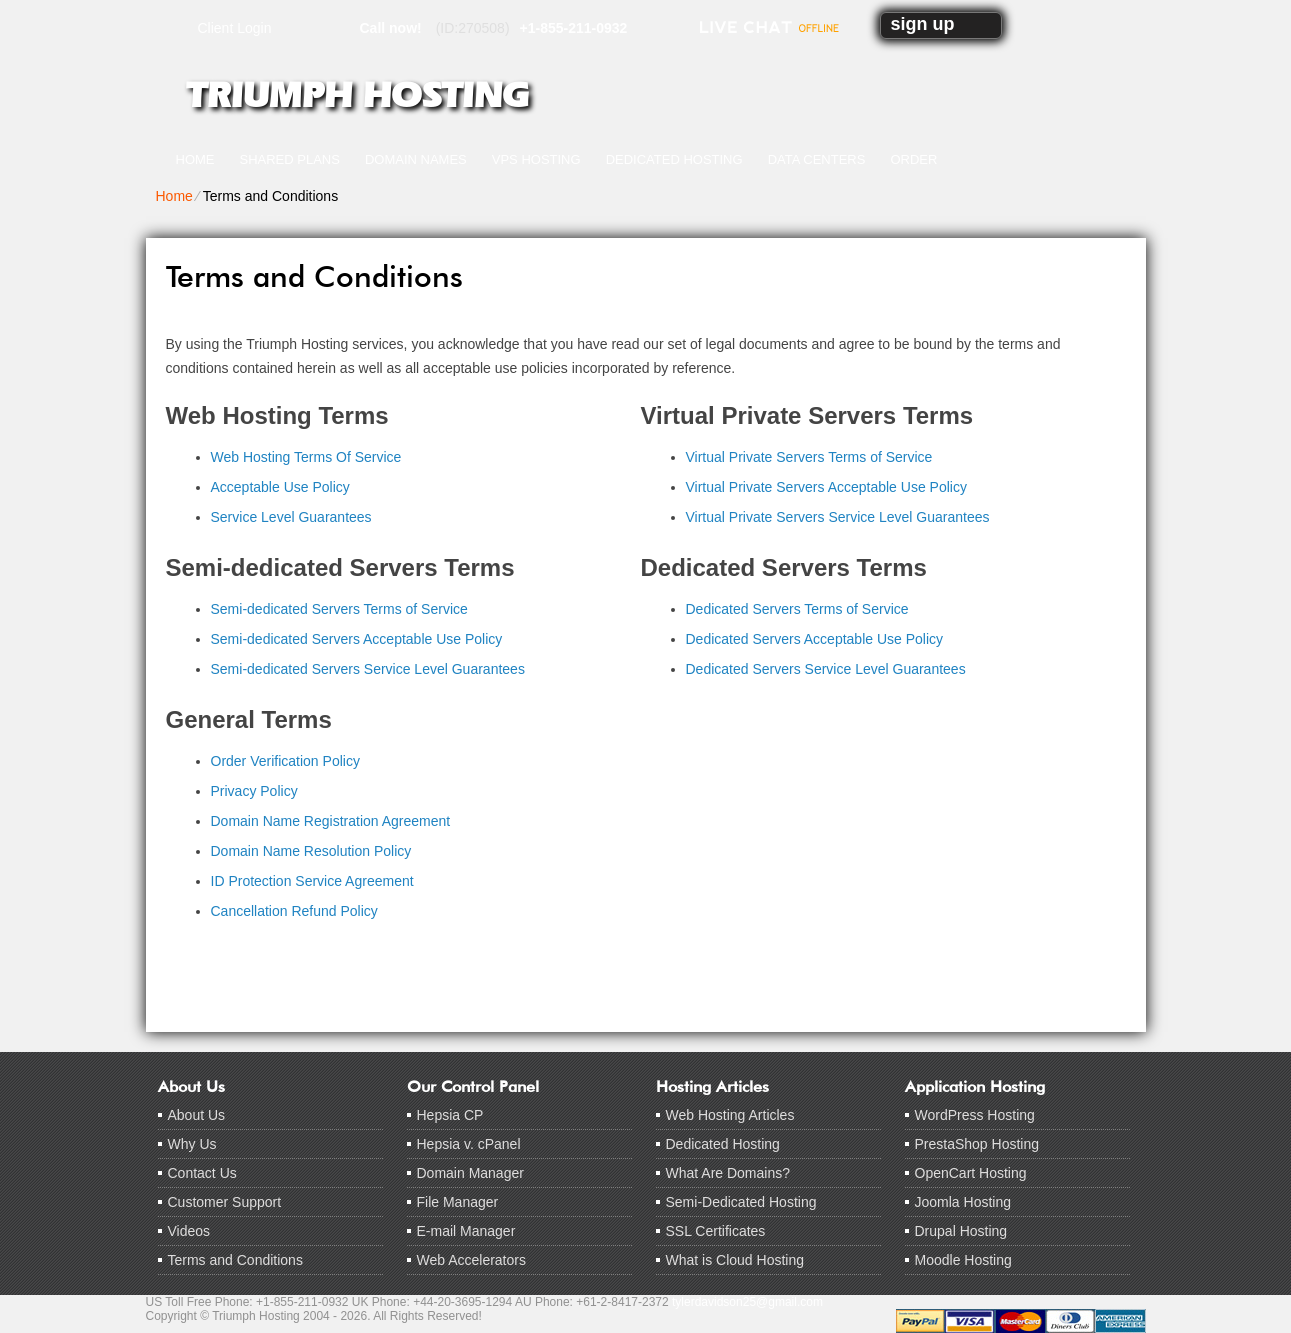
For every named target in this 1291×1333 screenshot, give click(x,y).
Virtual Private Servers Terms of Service (809, 457)
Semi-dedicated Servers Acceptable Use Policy (357, 639)
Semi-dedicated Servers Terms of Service (339, 609)
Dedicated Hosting (674, 159)
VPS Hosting (536, 159)
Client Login (235, 27)
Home (195, 159)
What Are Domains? (728, 1173)
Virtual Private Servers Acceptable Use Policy (826, 487)
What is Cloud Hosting (735, 1260)
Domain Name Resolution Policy (311, 851)
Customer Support (225, 1202)
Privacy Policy (254, 791)
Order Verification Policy (285, 761)
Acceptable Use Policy (280, 487)
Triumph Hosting (357, 95)
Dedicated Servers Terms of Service (797, 609)
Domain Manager (470, 1173)
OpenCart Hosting (971, 1173)
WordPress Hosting (975, 1115)
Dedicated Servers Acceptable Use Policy (815, 639)
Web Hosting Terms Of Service (306, 457)
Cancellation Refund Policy (294, 911)
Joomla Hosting (963, 1202)
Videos (189, 1231)
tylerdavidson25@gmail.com (747, 1302)
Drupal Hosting (961, 1231)
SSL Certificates (716, 1231)
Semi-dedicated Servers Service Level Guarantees (368, 669)
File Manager (458, 1202)
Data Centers (817, 159)
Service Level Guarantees (291, 517)
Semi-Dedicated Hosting (741, 1202)
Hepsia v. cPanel (469, 1144)
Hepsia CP (450, 1115)
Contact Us (202, 1173)
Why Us (192, 1144)
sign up (923, 24)
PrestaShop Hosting (977, 1144)
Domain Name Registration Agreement (331, 821)
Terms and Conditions (235, 1260)
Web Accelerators (471, 1260)
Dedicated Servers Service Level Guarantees (826, 669)
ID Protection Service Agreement (312, 881)
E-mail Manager (466, 1231)
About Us (197, 1115)
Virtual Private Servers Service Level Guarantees (838, 517)
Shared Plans (290, 159)
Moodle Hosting (963, 1260)
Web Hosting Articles (730, 1115)
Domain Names (416, 159)
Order (913, 159)
